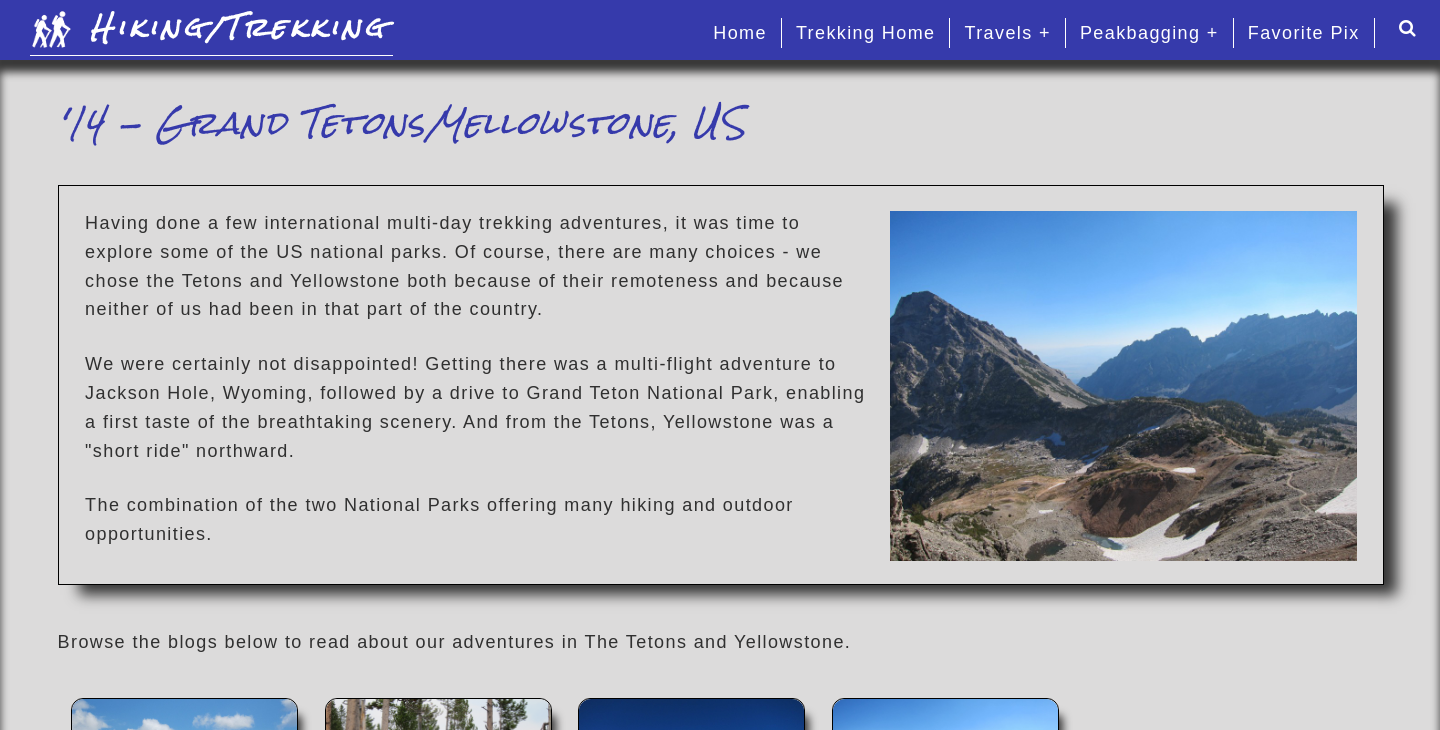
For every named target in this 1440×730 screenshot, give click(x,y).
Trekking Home (866, 33)
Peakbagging (1140, 33)
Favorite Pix (1304, 33)
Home (740, 33)
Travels (998, 33)
